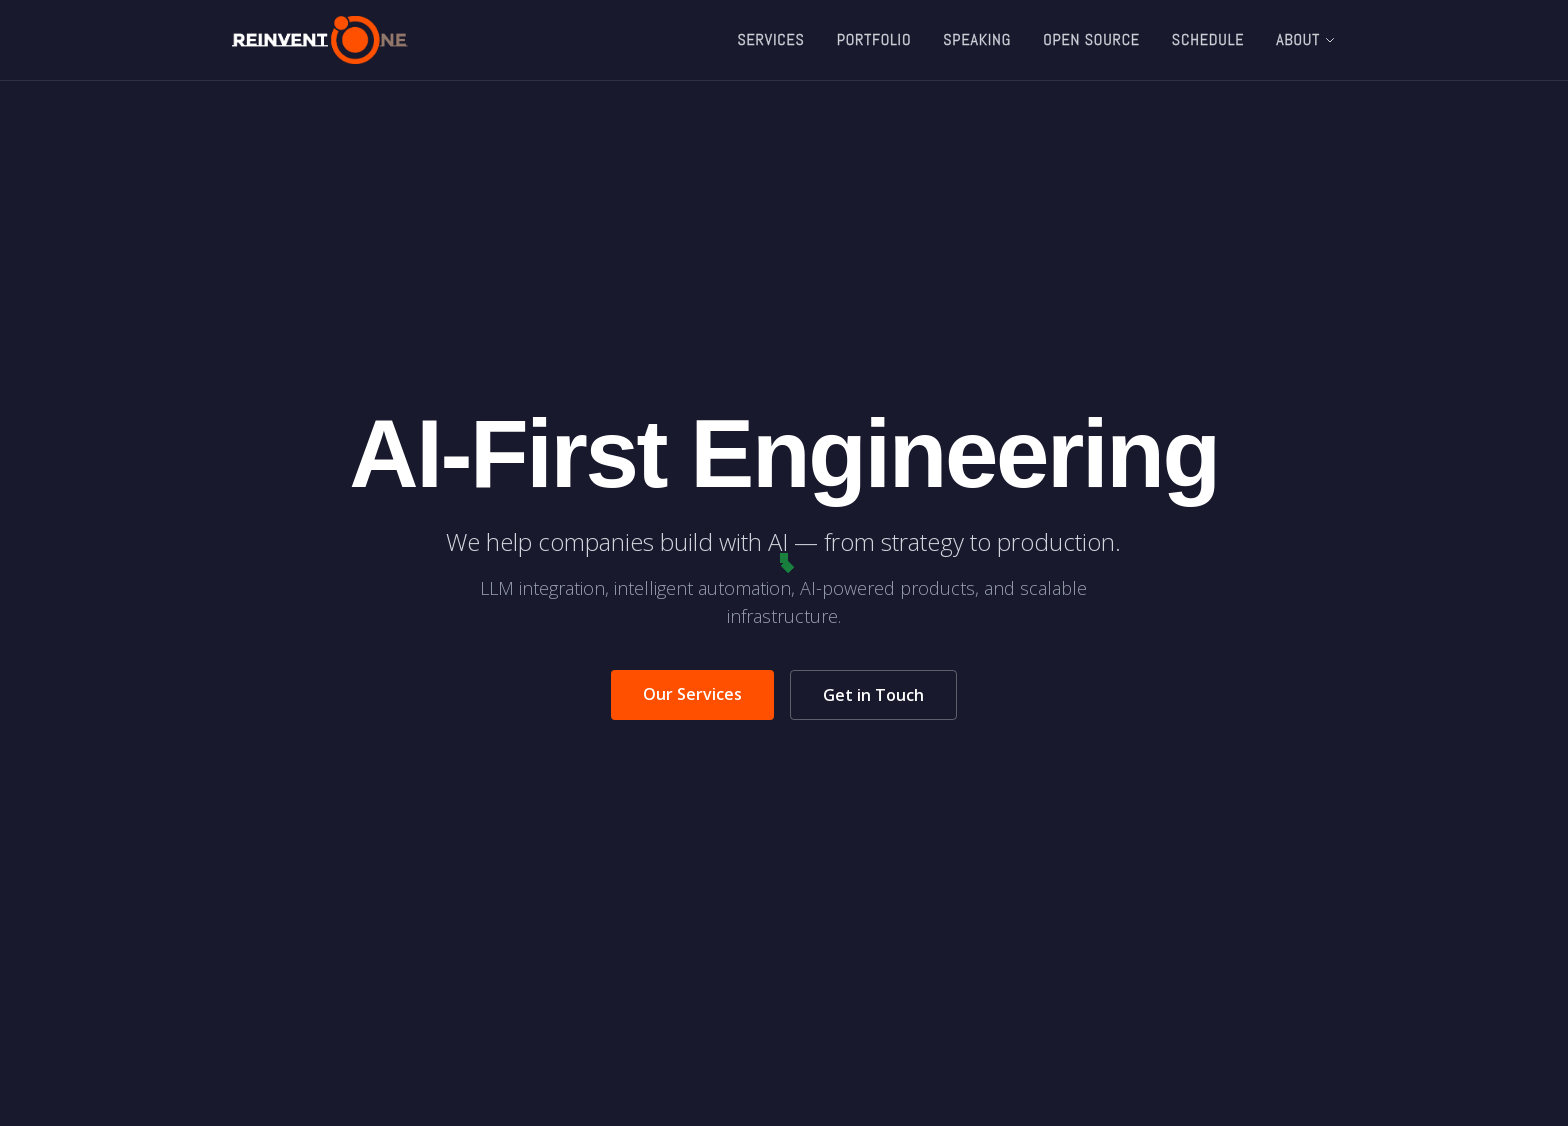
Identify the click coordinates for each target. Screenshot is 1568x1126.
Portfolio (874, 39)
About (1306, 39)
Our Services (692, 694)
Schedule (1208, 39)
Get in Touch (873, 695)
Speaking (977, 39)
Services (770, 39)
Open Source (1091, 39)
